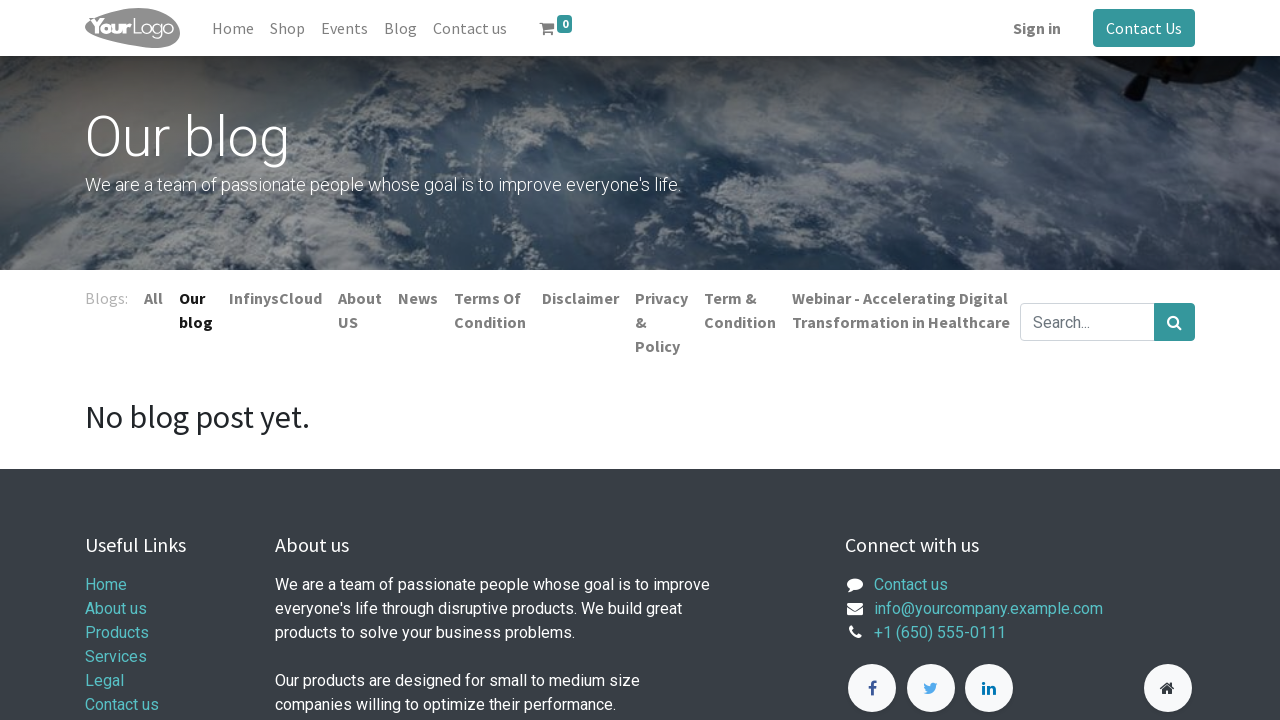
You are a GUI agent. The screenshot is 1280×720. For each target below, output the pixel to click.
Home (106, 584)
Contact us (122, 704)
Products (117, 632)
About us (116, 608)
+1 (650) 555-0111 (940, 632)
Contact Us (1144, 28)
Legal (104, 680)
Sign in (1037, 28)
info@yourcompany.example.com (988, 608)
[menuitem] (233, 28)
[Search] (1174, 322)
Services (116, 656)
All (153, 298)
